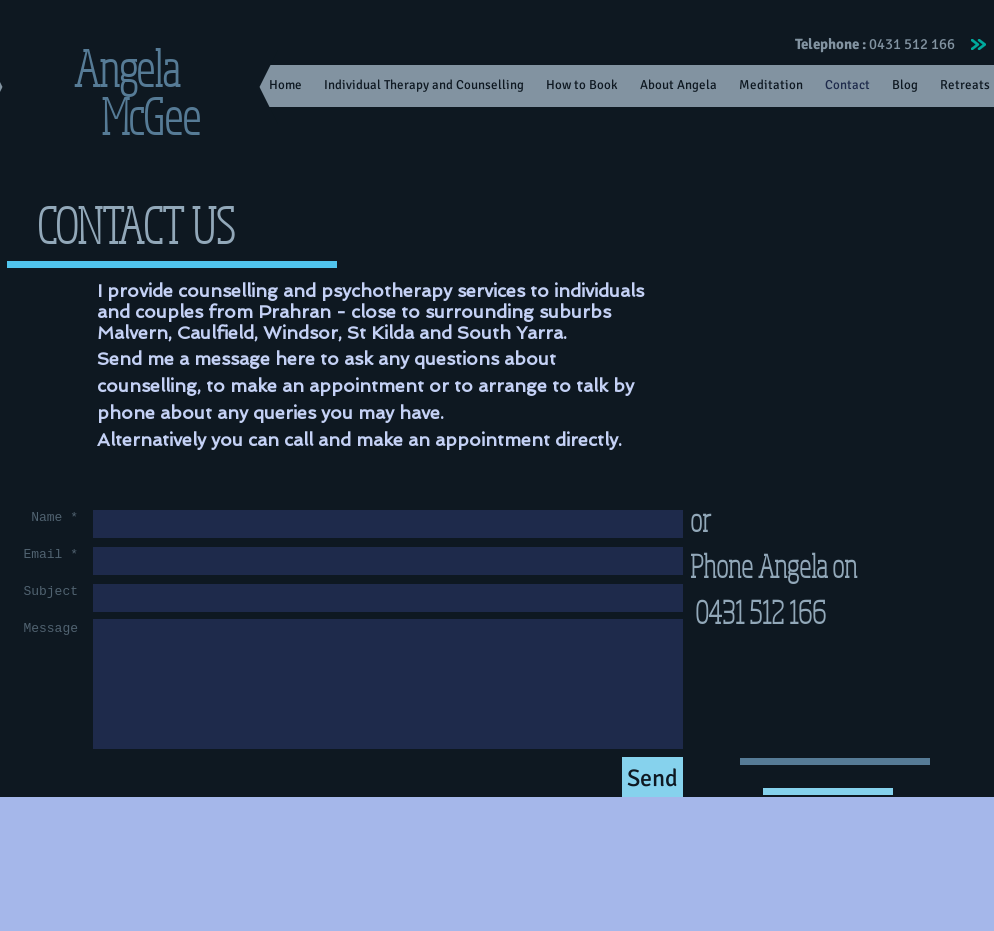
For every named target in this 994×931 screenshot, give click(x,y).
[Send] (652, 778)
